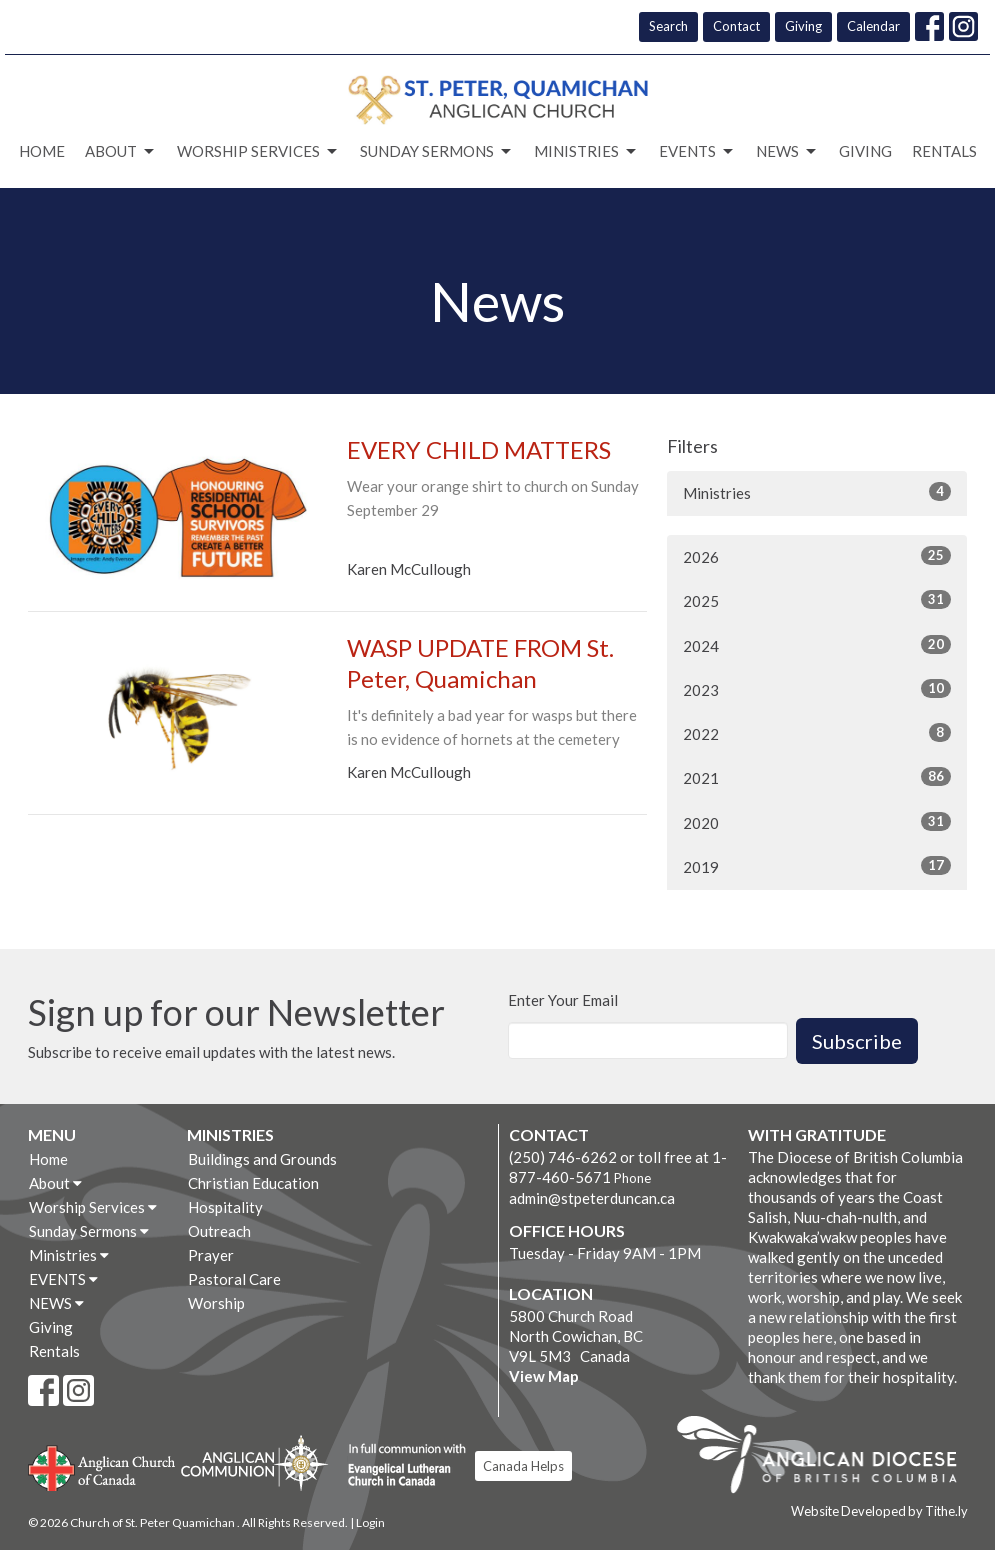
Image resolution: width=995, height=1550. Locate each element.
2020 (817, 822)
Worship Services (258, 152)
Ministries (586, 152)
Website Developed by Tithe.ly (879, 1511)
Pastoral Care (234, 1279)
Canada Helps (523, 1466)
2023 (817, 689)
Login (370, 1522)
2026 (817, 556)
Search (668, 26)
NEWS (787, 152)
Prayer (211, 1255)
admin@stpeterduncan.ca (592, 1198)
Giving (803, 26)
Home (42, 151)
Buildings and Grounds (262, 1159)
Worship (216, 1303)
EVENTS (697, 152)
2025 (817, 600)
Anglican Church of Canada (102, 1466)
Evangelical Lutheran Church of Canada (399, 1466)
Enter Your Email (563, 1000)
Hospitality (225, 1207)
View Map (544, 1376)
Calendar (873, 26)
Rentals (944, 151)
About (121, 152)
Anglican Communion (254, 1462)
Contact (736, 26)
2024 (817, 645)
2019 (817, 866)
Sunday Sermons (437, 152)
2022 (817, 733)
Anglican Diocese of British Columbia (826, 1458)
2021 (817, 777)
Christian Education (253, 1183)
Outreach (219, 1231)
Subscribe (857, 1041)
